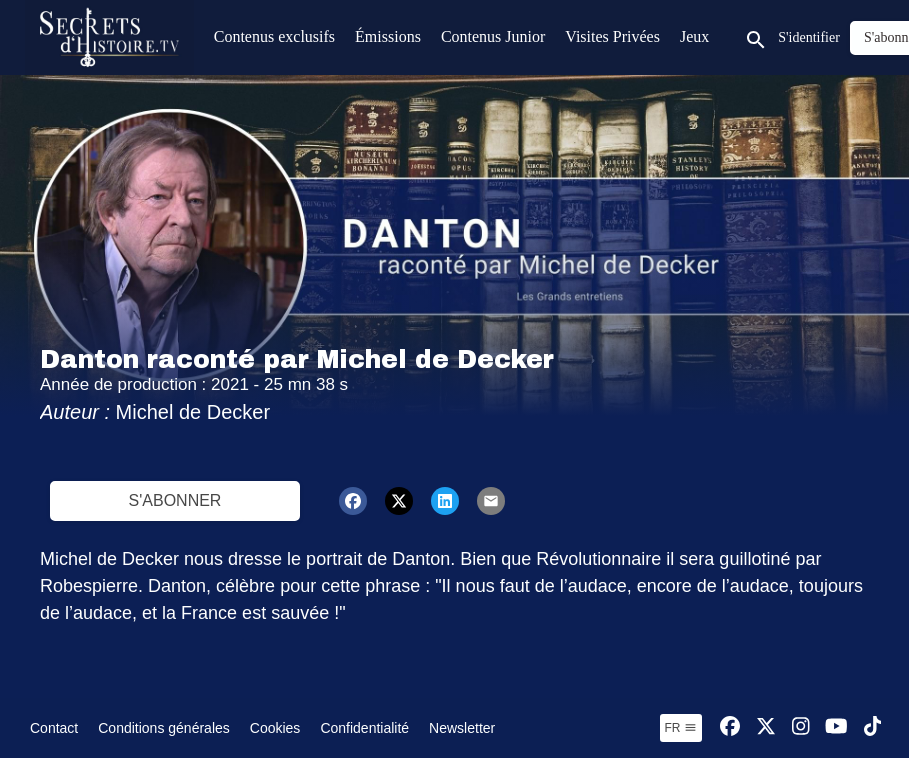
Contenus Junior (493, 36)
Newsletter (462, 728)
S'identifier (809, 37)
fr (681, 728)
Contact (54, 728)
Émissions (388, 36)
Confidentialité (364, 728)
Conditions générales (164, 728)
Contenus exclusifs (274, 36)
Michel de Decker (193, 412)
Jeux (694, 36)
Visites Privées (612, 36)
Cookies (275, 728)
